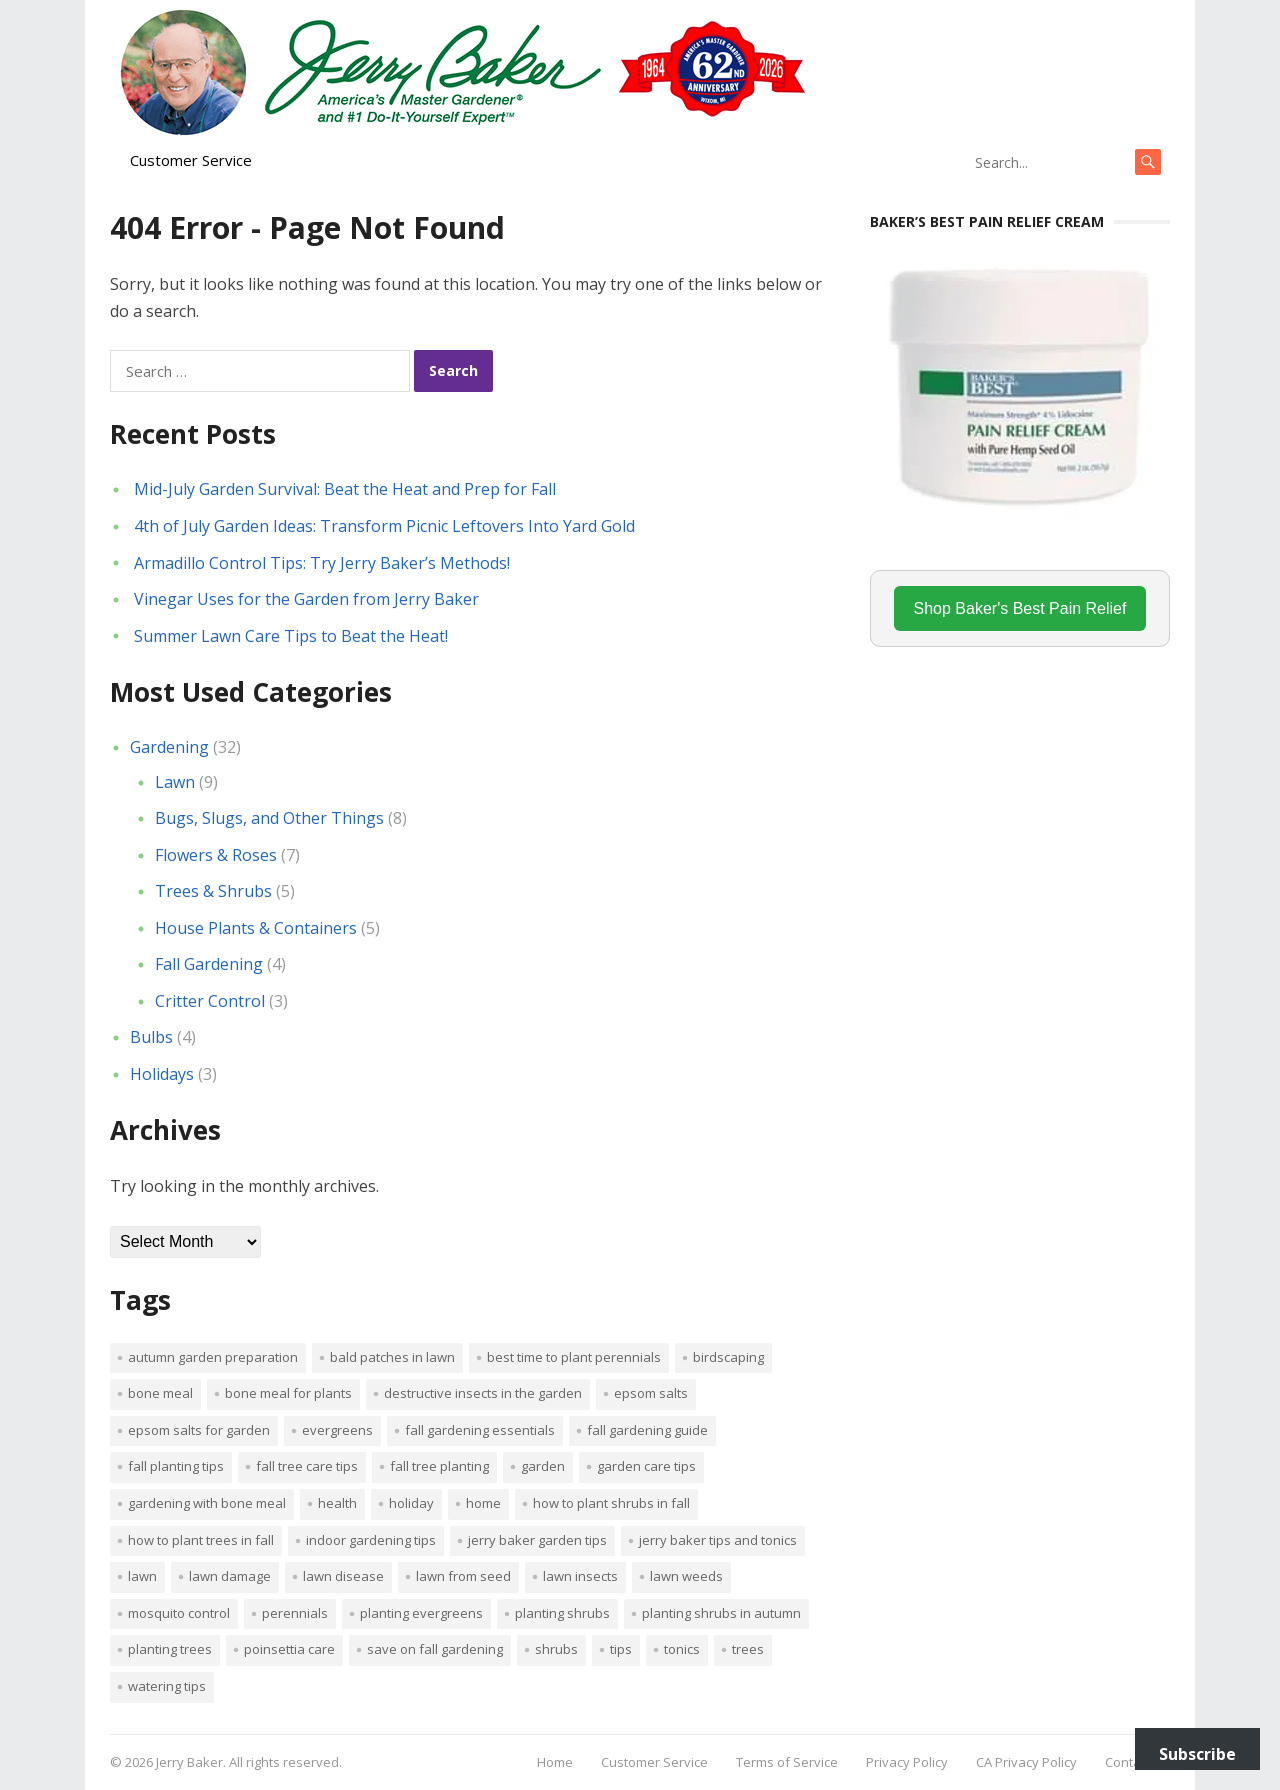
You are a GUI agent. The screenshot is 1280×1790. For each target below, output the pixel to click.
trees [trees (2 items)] (748, 1649)
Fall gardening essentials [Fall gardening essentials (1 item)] (480, 1430)
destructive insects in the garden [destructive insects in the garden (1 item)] (483, 1393)
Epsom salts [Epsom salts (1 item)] (651, 1393)
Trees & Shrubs (213, 891)
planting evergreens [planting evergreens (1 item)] (421, 1613)
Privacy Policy (907, 1762)
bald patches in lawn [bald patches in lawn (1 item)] (392, 1357)
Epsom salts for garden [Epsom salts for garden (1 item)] (199, 1430)
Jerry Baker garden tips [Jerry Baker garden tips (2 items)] (537, 1540)
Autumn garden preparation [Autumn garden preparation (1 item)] (213, 1357)
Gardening (169, 747)
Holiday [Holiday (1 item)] (411, 1503)
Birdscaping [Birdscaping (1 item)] (728, 1357)
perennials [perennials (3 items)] (295, 1613)
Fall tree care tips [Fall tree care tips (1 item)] (307, 1466)
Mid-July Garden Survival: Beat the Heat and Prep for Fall (345, 489)
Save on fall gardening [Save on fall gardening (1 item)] (435, 1649)
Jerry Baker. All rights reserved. (249, 1762)
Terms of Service (787, 1762)
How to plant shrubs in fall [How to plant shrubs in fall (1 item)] (611, 1503)
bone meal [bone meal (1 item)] (160, 1393)
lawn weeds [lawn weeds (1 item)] (686, 1576)
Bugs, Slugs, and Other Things (269, 818)
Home (555, 1762)
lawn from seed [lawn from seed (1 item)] (463, 1576)
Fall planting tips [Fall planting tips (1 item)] (176, 1466)
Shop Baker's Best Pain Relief (1020, 608)
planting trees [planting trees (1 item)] (170, 1649)
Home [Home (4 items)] (483, 1503)
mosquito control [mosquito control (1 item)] (179, 1613)
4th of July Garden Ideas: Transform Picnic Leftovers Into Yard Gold (384, 526)
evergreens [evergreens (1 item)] (337, 1430)
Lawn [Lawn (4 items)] (142, 1576)
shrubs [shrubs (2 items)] (556, 1649)
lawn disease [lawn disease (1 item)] (343, 1576)
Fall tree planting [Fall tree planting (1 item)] (439, 1466)
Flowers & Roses (216, 855)
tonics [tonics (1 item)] (682, 1649)
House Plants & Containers (256, 928)
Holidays (162, 1074)
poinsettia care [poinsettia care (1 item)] (289, 1649)
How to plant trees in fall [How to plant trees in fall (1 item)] (201, 1540)
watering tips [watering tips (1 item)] (167, 1686)
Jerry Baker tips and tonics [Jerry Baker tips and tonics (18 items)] (718, 1540)
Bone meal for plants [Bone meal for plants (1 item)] (288, 1393)
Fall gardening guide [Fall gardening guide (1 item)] (647, 1430)
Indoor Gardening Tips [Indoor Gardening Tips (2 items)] (371, 1540)
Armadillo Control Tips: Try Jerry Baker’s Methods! (322, 563)
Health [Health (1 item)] (337, 1503)
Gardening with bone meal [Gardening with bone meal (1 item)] (207, 1503)
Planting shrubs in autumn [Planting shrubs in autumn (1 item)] (721, 1613)
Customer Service (191, 160)
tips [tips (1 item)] (621, 1649)
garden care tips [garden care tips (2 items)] (646, 1466)
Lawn (175, 782)
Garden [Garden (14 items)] (543, 1466)
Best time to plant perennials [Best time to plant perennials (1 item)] (574, 1357)
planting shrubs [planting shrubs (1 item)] (562, 1613)
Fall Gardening (209, 964)
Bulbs (151, 1037)
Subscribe (1197, 1754)
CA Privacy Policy (1026, 1762)
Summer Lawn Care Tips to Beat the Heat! (291, 636)
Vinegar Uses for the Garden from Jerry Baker (306, 599)
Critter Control (210, 1001)
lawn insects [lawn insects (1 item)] (580, 1576)
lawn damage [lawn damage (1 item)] (230, 1576)
